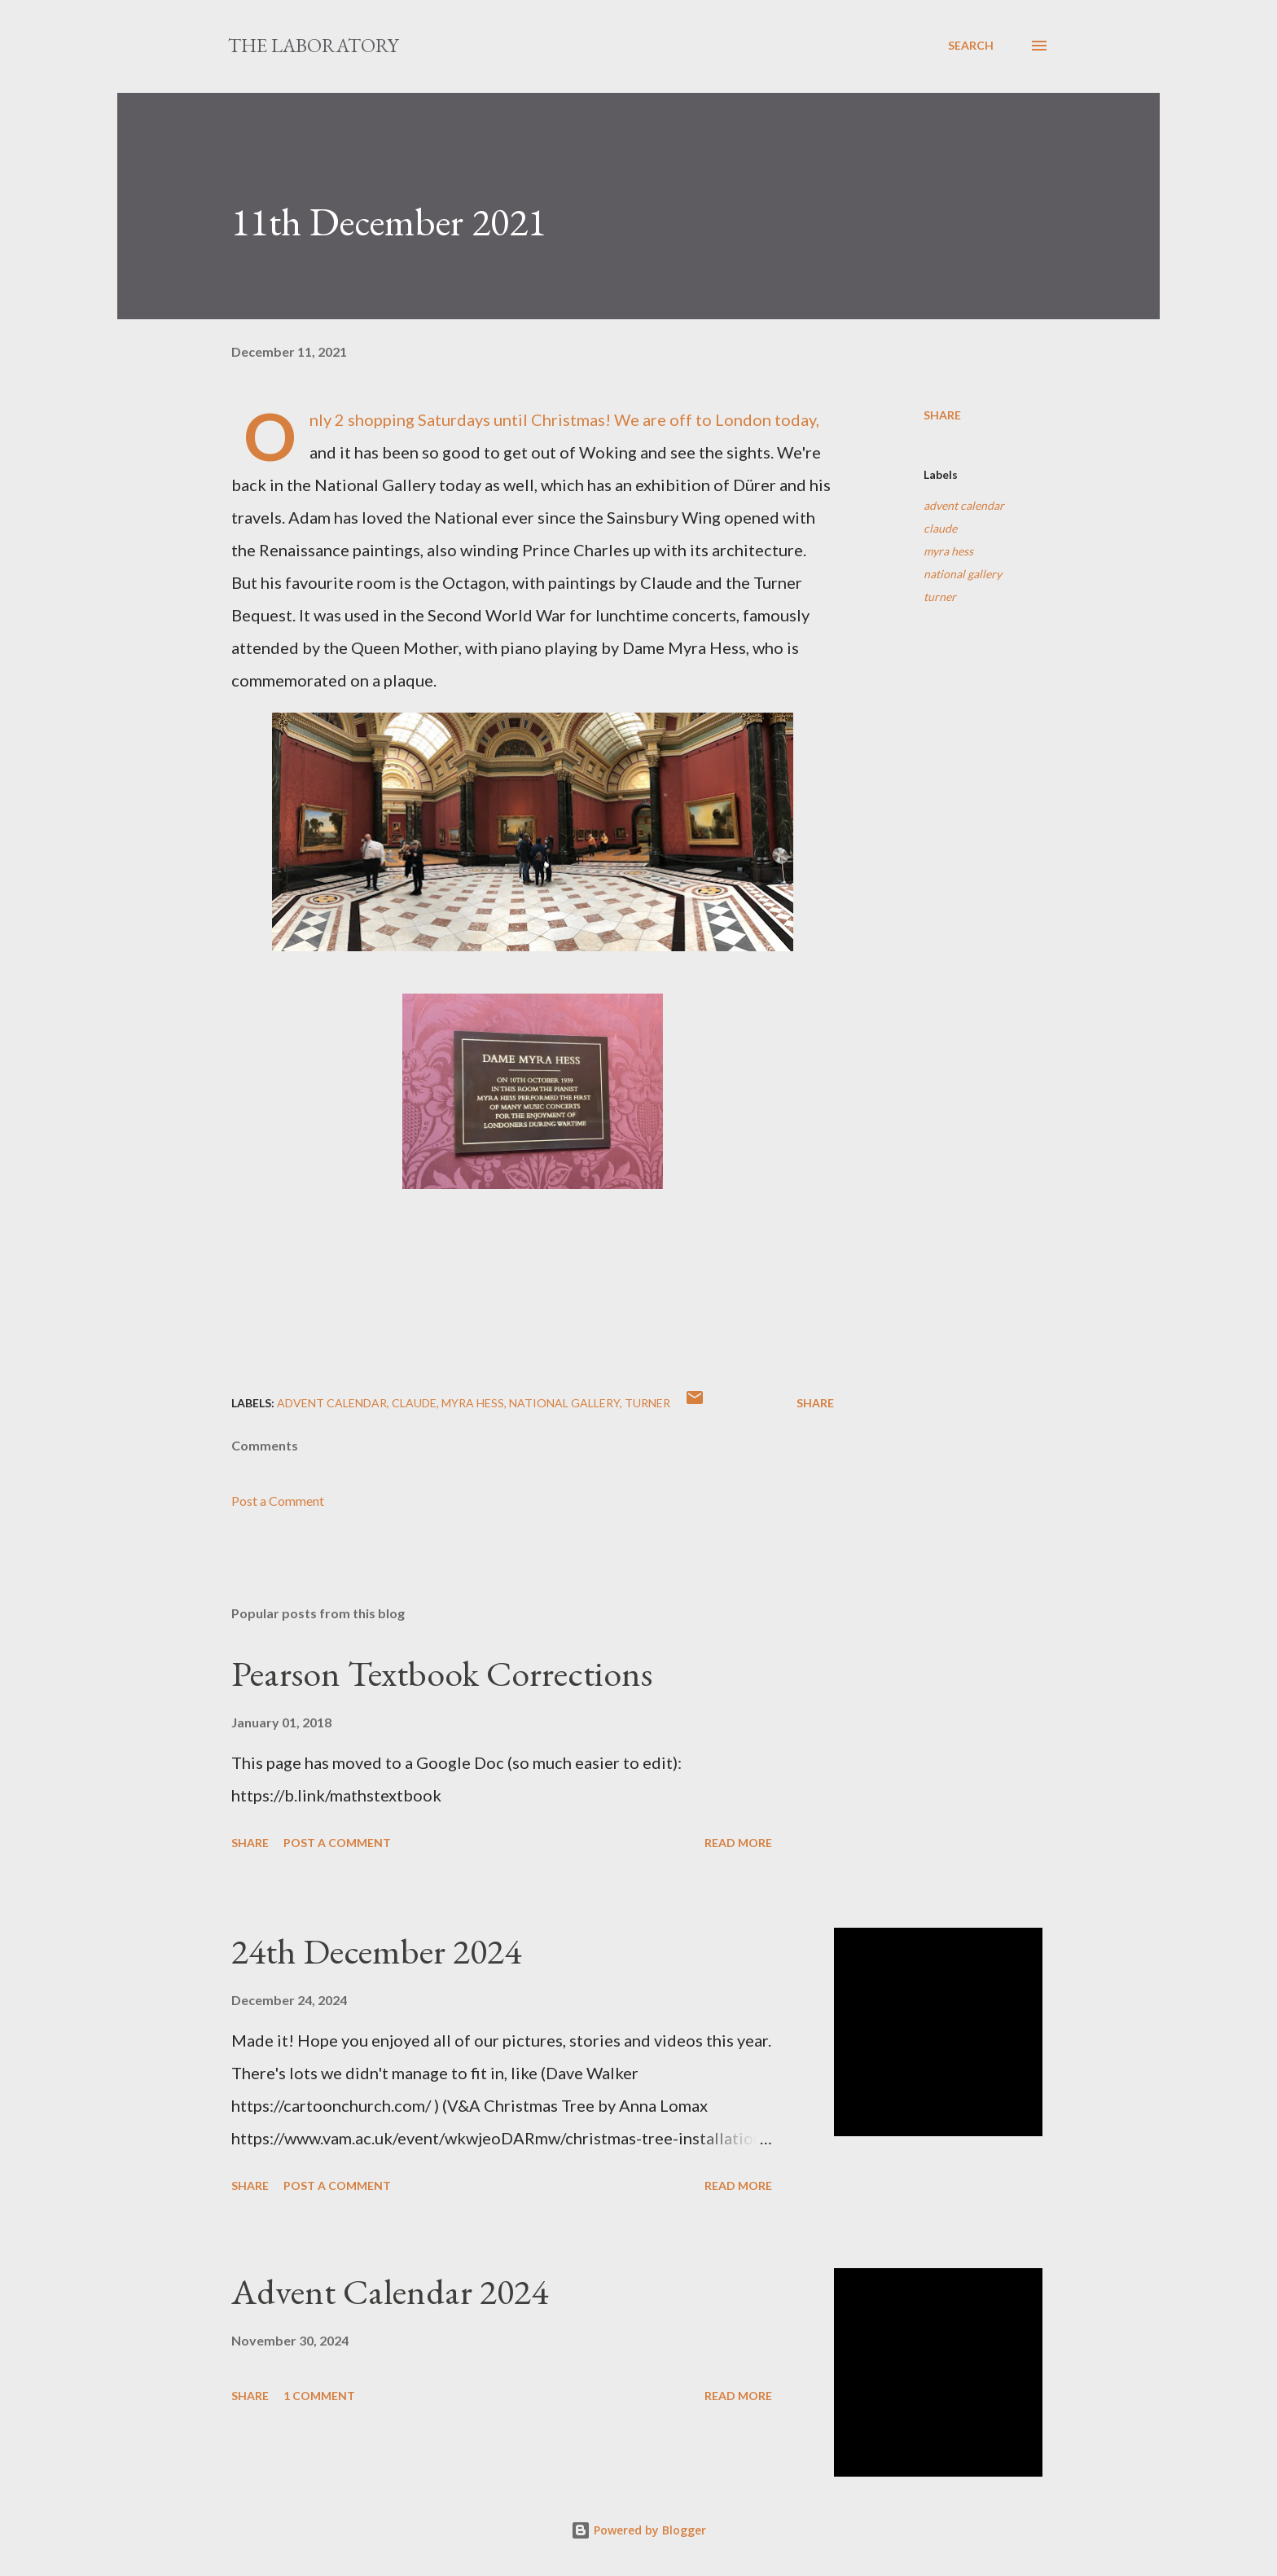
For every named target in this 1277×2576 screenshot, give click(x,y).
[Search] (971, 45)
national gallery (963, 574)
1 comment (319, 2396)
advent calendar (964, 505)
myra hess (948, 551)
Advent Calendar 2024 (389, 2291)
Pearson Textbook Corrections (441, 1673)
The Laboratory (313, 45)
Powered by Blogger (638, 2530)
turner (940, 596)
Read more (738, 1843)
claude (940, 528)
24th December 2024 (376, 1951)
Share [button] (942, 415)
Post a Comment (277, 1500)
